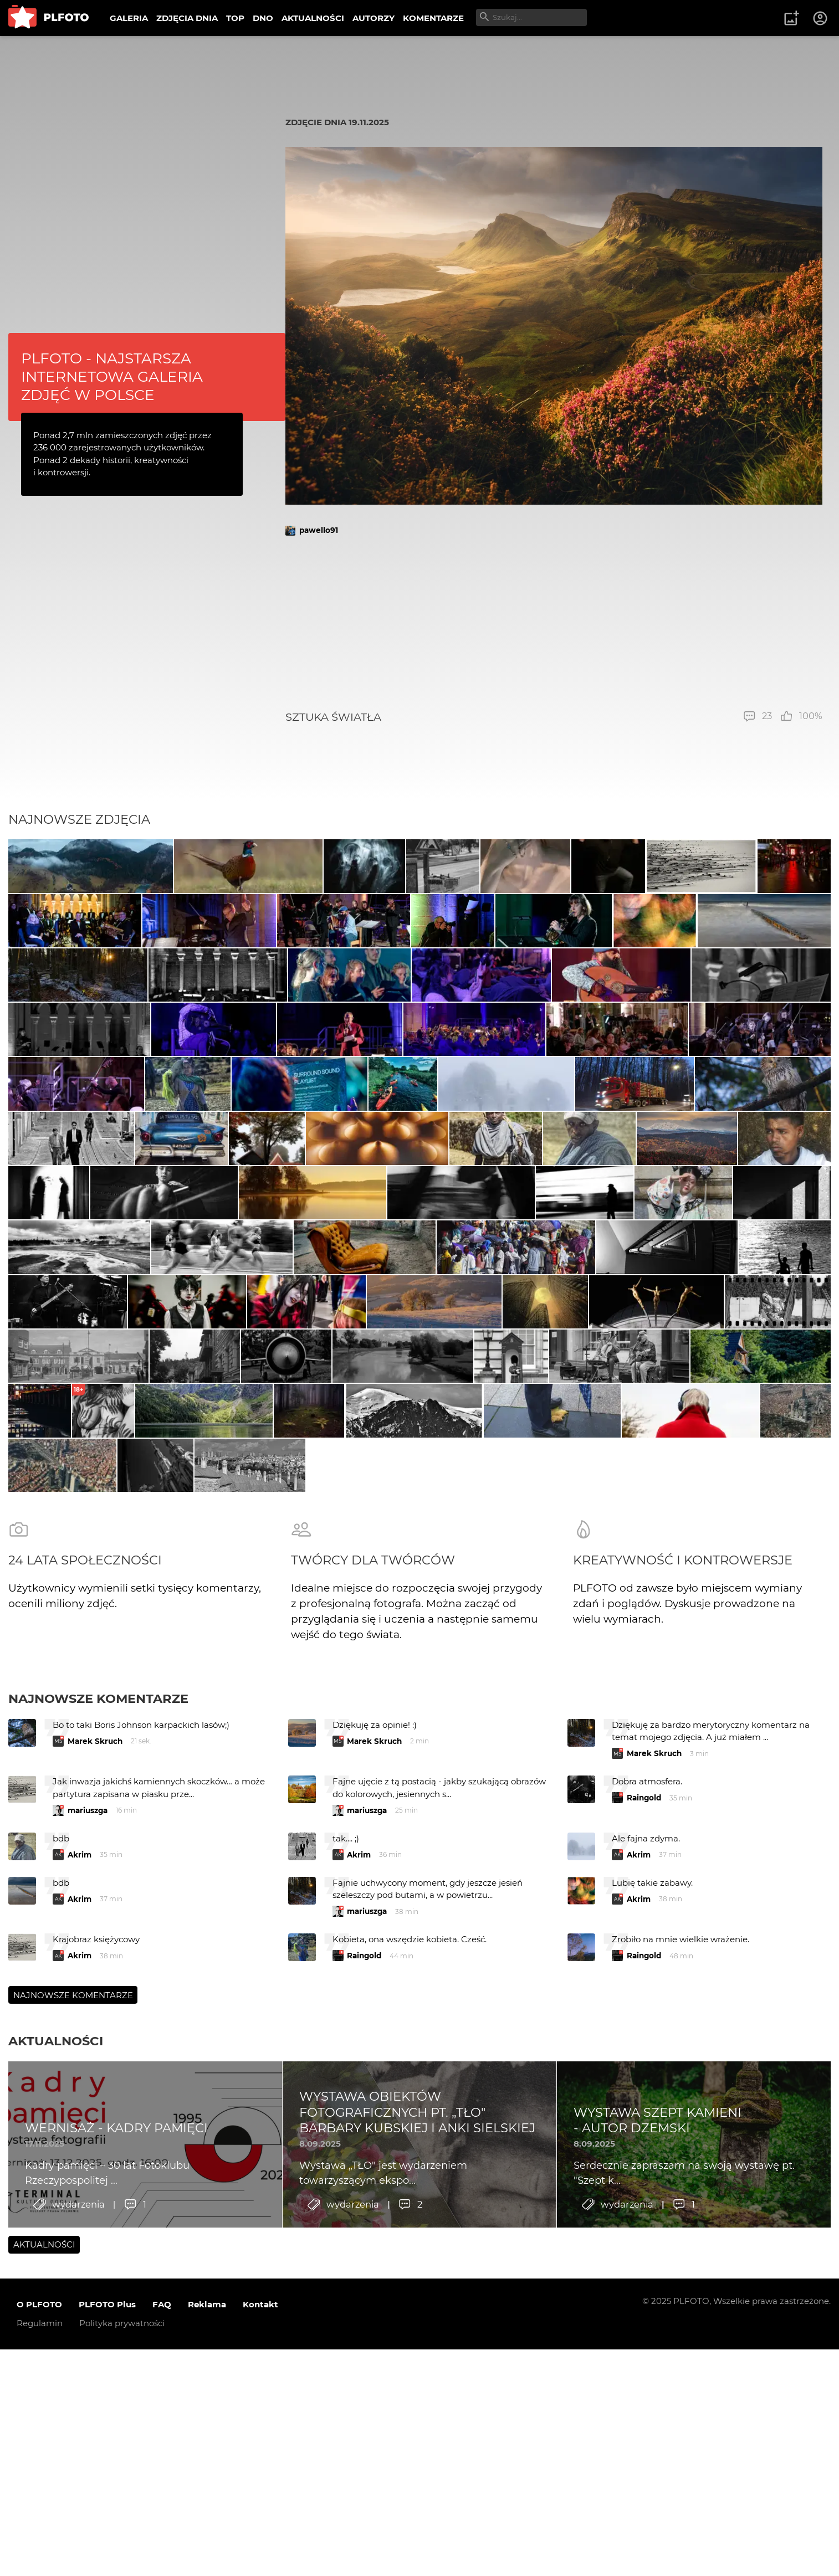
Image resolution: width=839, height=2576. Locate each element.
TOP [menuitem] (235, 18)
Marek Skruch (95, 2097)
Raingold (644, 2155)
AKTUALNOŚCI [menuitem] (313, 18)
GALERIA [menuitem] (129, 18)
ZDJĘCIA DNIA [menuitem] (187, 18)
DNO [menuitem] (263, 18)
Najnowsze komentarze (98, 2056)
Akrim (79, 2211)
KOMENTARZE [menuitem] (433, 18)
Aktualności (55, 2398)
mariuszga (88, 2167)
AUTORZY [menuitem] (373, 18)
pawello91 (318, 530)
